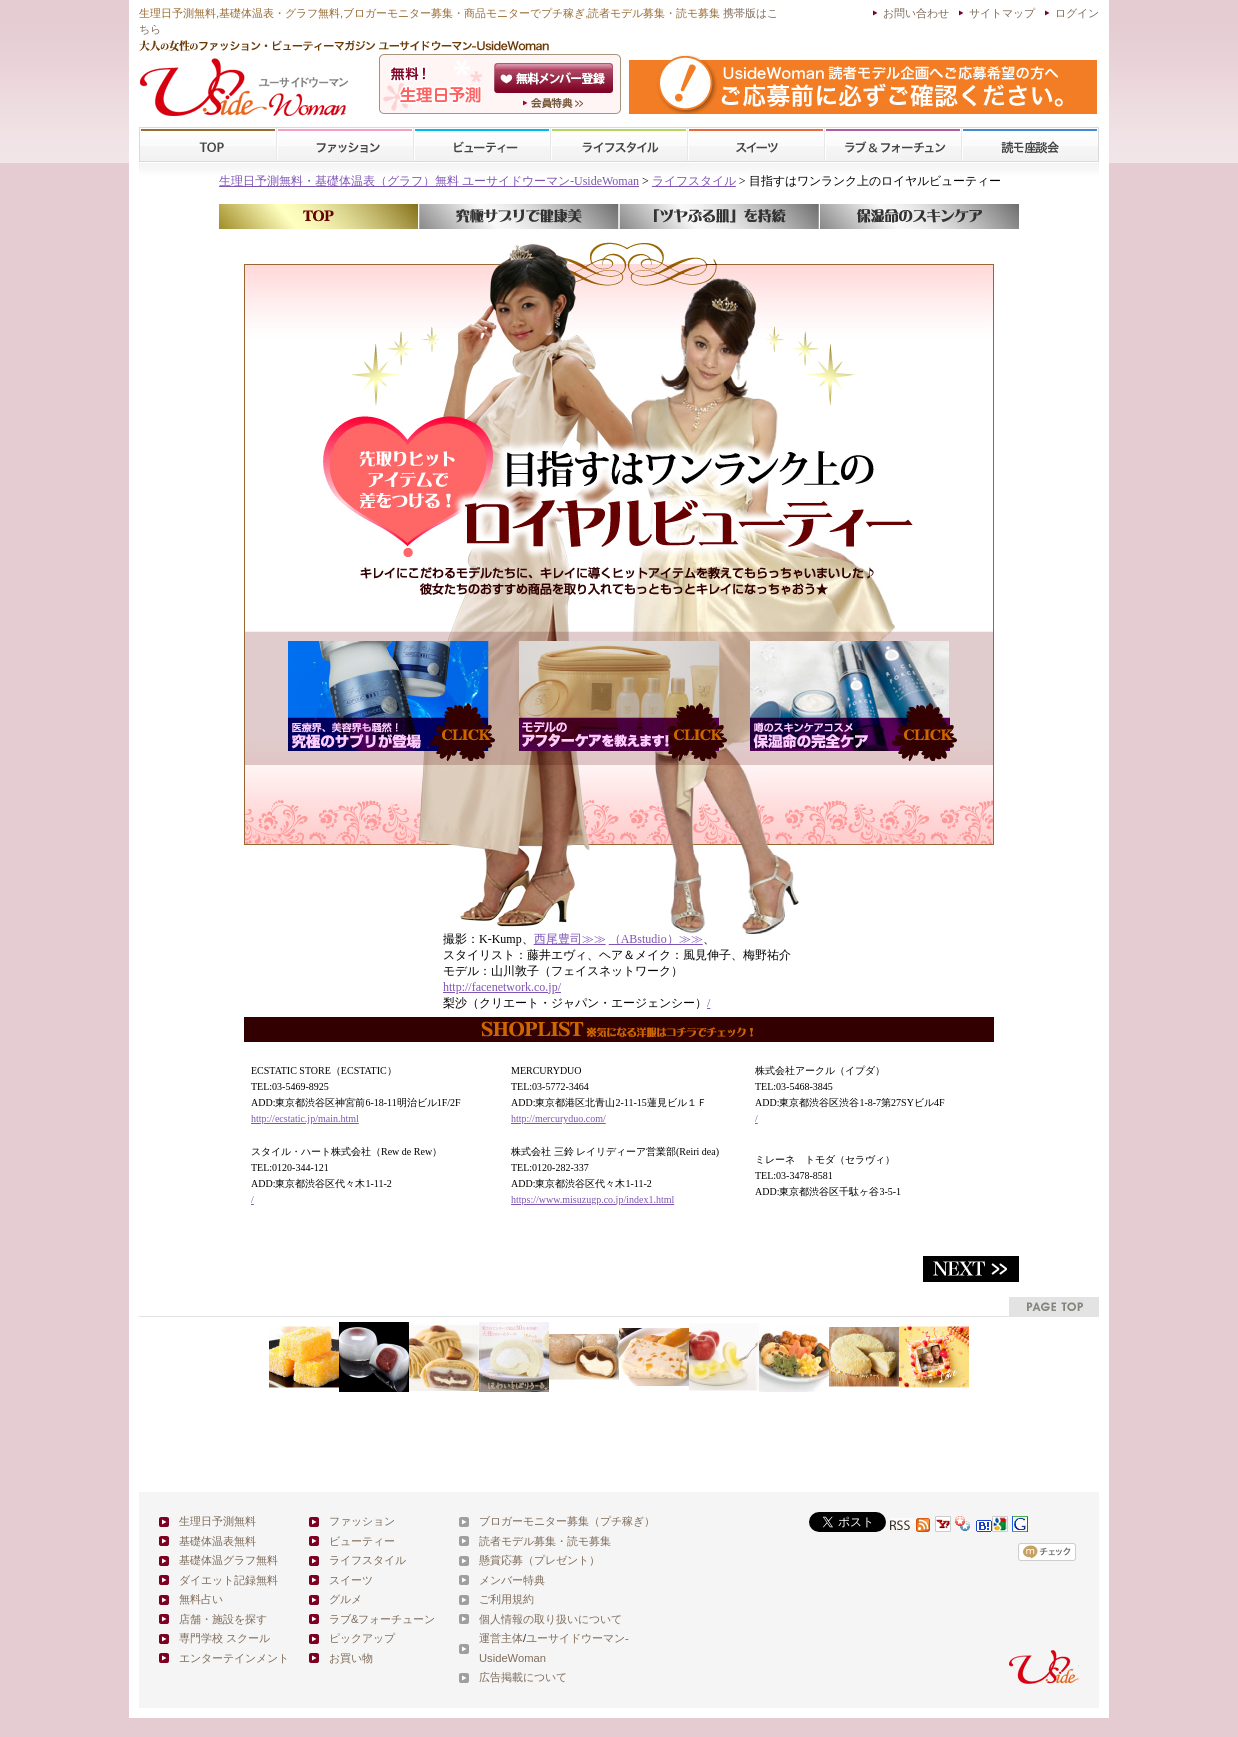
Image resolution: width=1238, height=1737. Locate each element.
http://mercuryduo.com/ (558, 1118)
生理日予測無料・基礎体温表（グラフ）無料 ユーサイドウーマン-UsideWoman (429, 181)
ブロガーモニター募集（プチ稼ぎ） (567, 1521)
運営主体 (501, 1638)
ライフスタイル (619, 145)
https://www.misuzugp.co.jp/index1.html (592, 1199)
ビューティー (482, 145)
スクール (1030, 145)
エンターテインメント (234, 1658)
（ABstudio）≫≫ (656, 939)
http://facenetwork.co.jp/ (502, 987)
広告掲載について (523, 1677)
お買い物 (351, 1658)
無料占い (201, 1599)
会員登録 (555, 78)
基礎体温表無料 (217, 1541)
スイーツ (756, 145)
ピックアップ (362, 1638)
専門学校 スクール (224, 1638)
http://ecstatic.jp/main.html (305, 1118)
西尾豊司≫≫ (570, 939)
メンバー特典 (512, 1580)
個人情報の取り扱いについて (550, 1619)
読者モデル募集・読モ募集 (545, 1541)
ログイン (1077, 13)
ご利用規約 (506, 1599)
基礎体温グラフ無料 (228, 1560)
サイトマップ (1002, 13)
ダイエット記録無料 (228, 1580)
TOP (208, 145)
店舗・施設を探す (223, 1619)
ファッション (345, 145)
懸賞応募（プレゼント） (539, 1560)
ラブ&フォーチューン (893, 145)
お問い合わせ (916, 13)
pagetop (1054, 1306)
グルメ (345, 1599)
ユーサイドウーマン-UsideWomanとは (555, 103)
